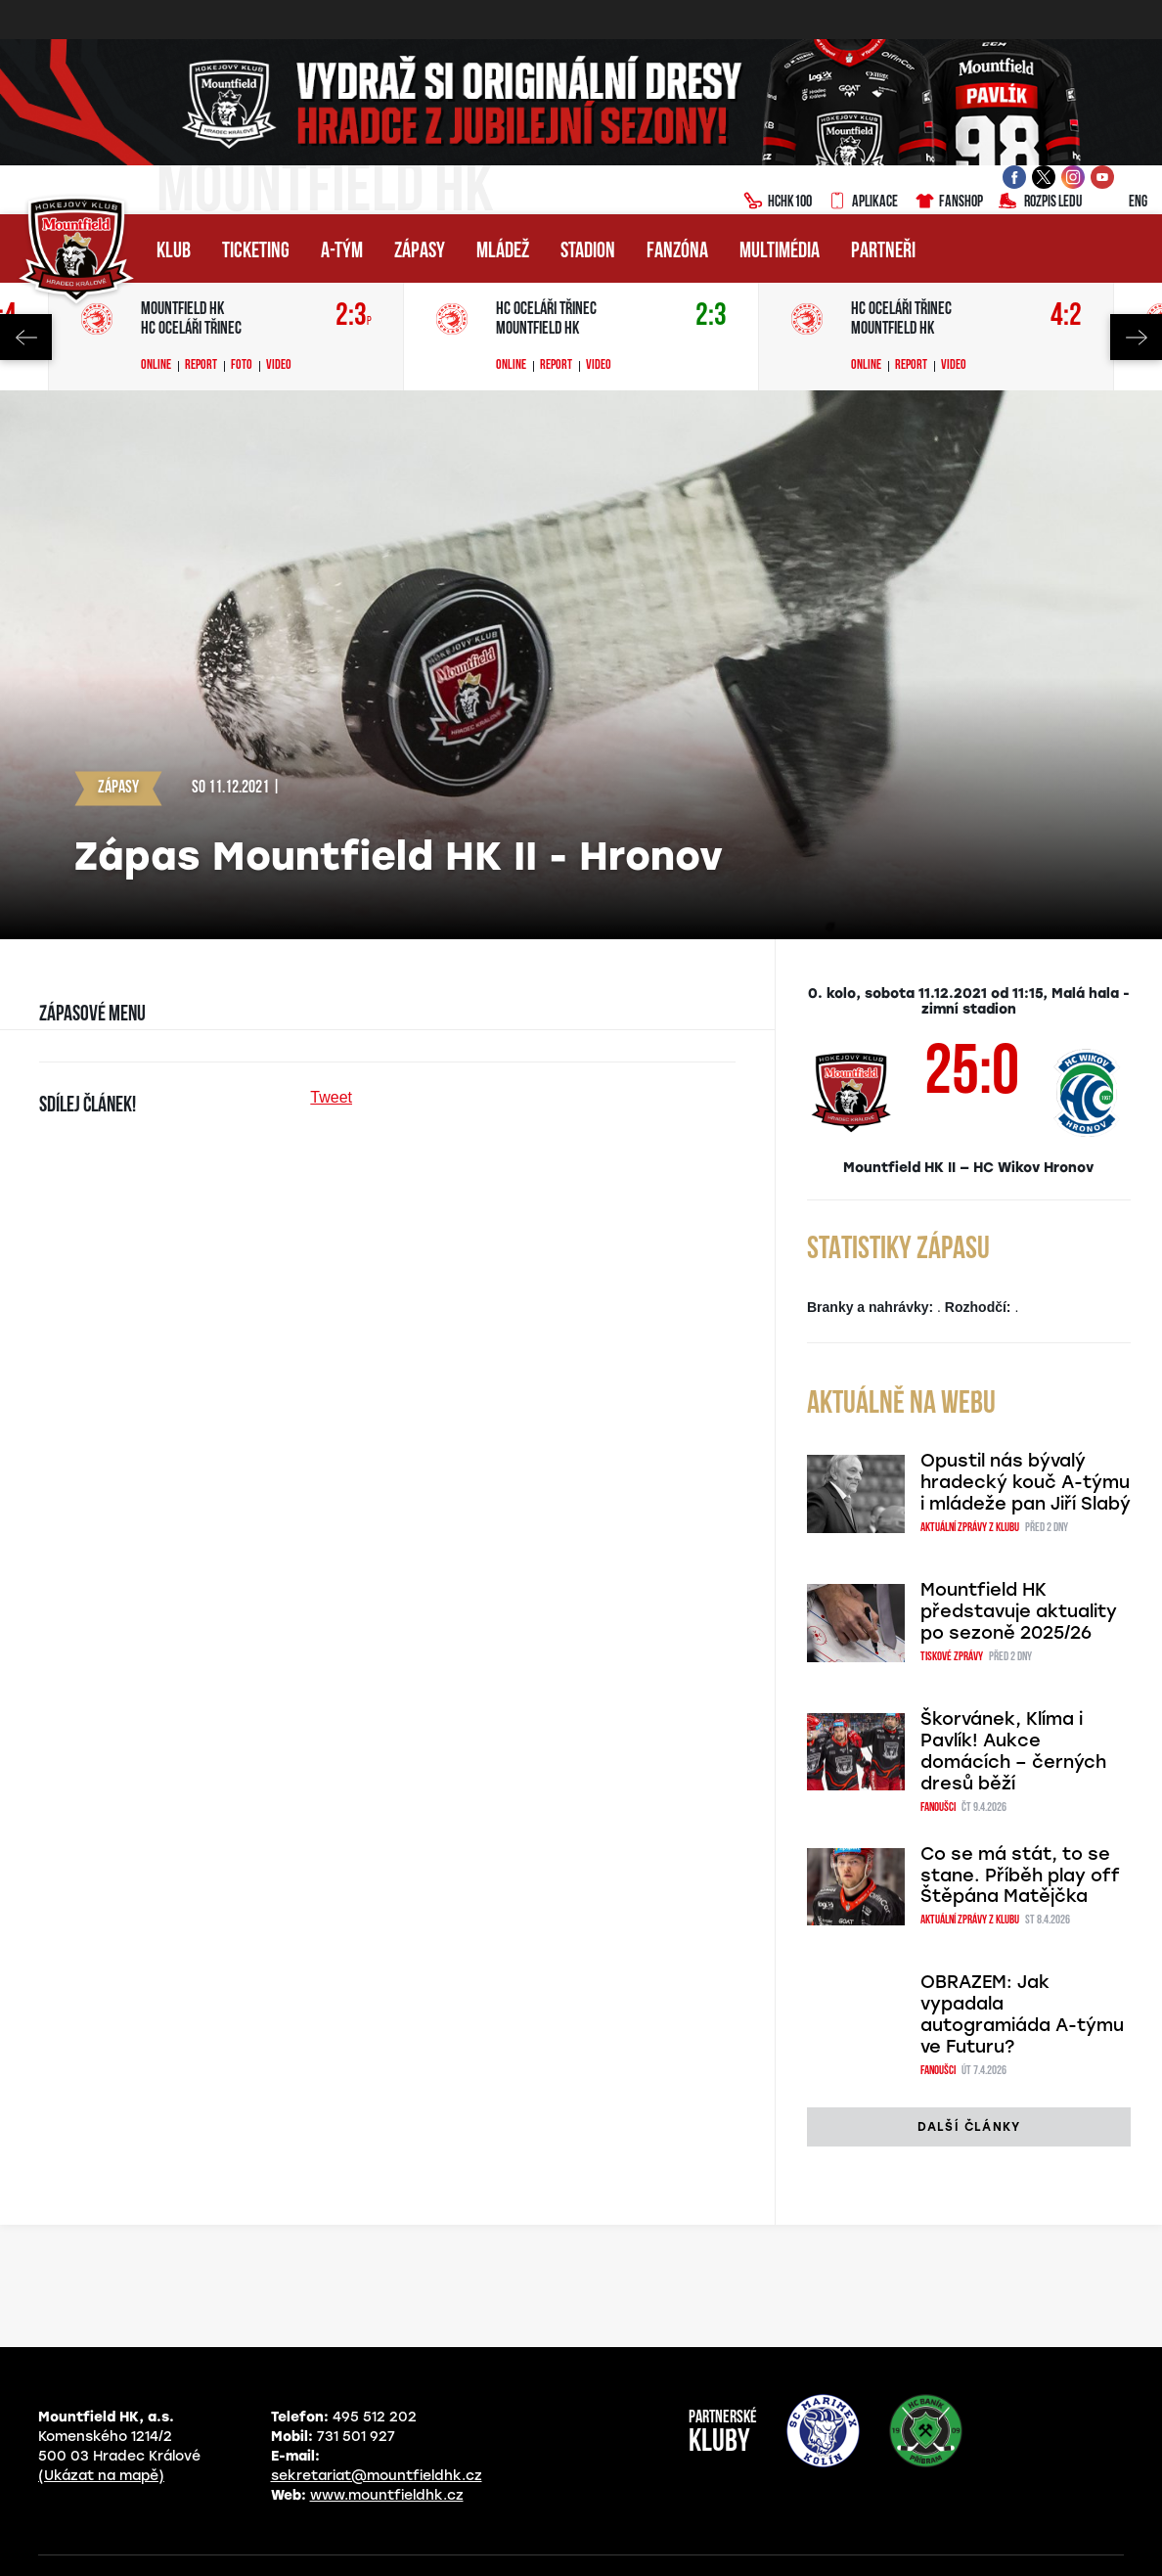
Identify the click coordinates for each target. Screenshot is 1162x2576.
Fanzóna (677, 252)
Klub (173, 252)
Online (156, 366)
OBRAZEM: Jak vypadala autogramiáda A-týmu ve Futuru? (1022, 2014)
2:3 (353, 316)
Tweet (331, 1097)
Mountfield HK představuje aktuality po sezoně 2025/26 (1018, 1611)
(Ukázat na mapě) (101, 2475)
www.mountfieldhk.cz (387, 2495)
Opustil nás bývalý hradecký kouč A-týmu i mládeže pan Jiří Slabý (1025, 1482)
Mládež (502, 252)
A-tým (342, 252)
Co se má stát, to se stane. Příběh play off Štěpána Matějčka (1020, 1875)
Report (201, 366)
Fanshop (948, 202)
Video (278, 366)
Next (1136, 337)
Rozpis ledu (1040, 202)
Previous (26, 337)
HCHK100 (777, 202)
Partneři (883, 252)
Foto (241, 366)
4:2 (1066, 316)
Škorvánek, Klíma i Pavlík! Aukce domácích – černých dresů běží (1013, 1751)
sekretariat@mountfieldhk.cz (376, 2475)
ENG (1122, 202)
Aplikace (862, 202)
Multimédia (779, 252)
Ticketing (256, 252)
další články (968, 2127)
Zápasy (419, 252)
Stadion (587, 252)
